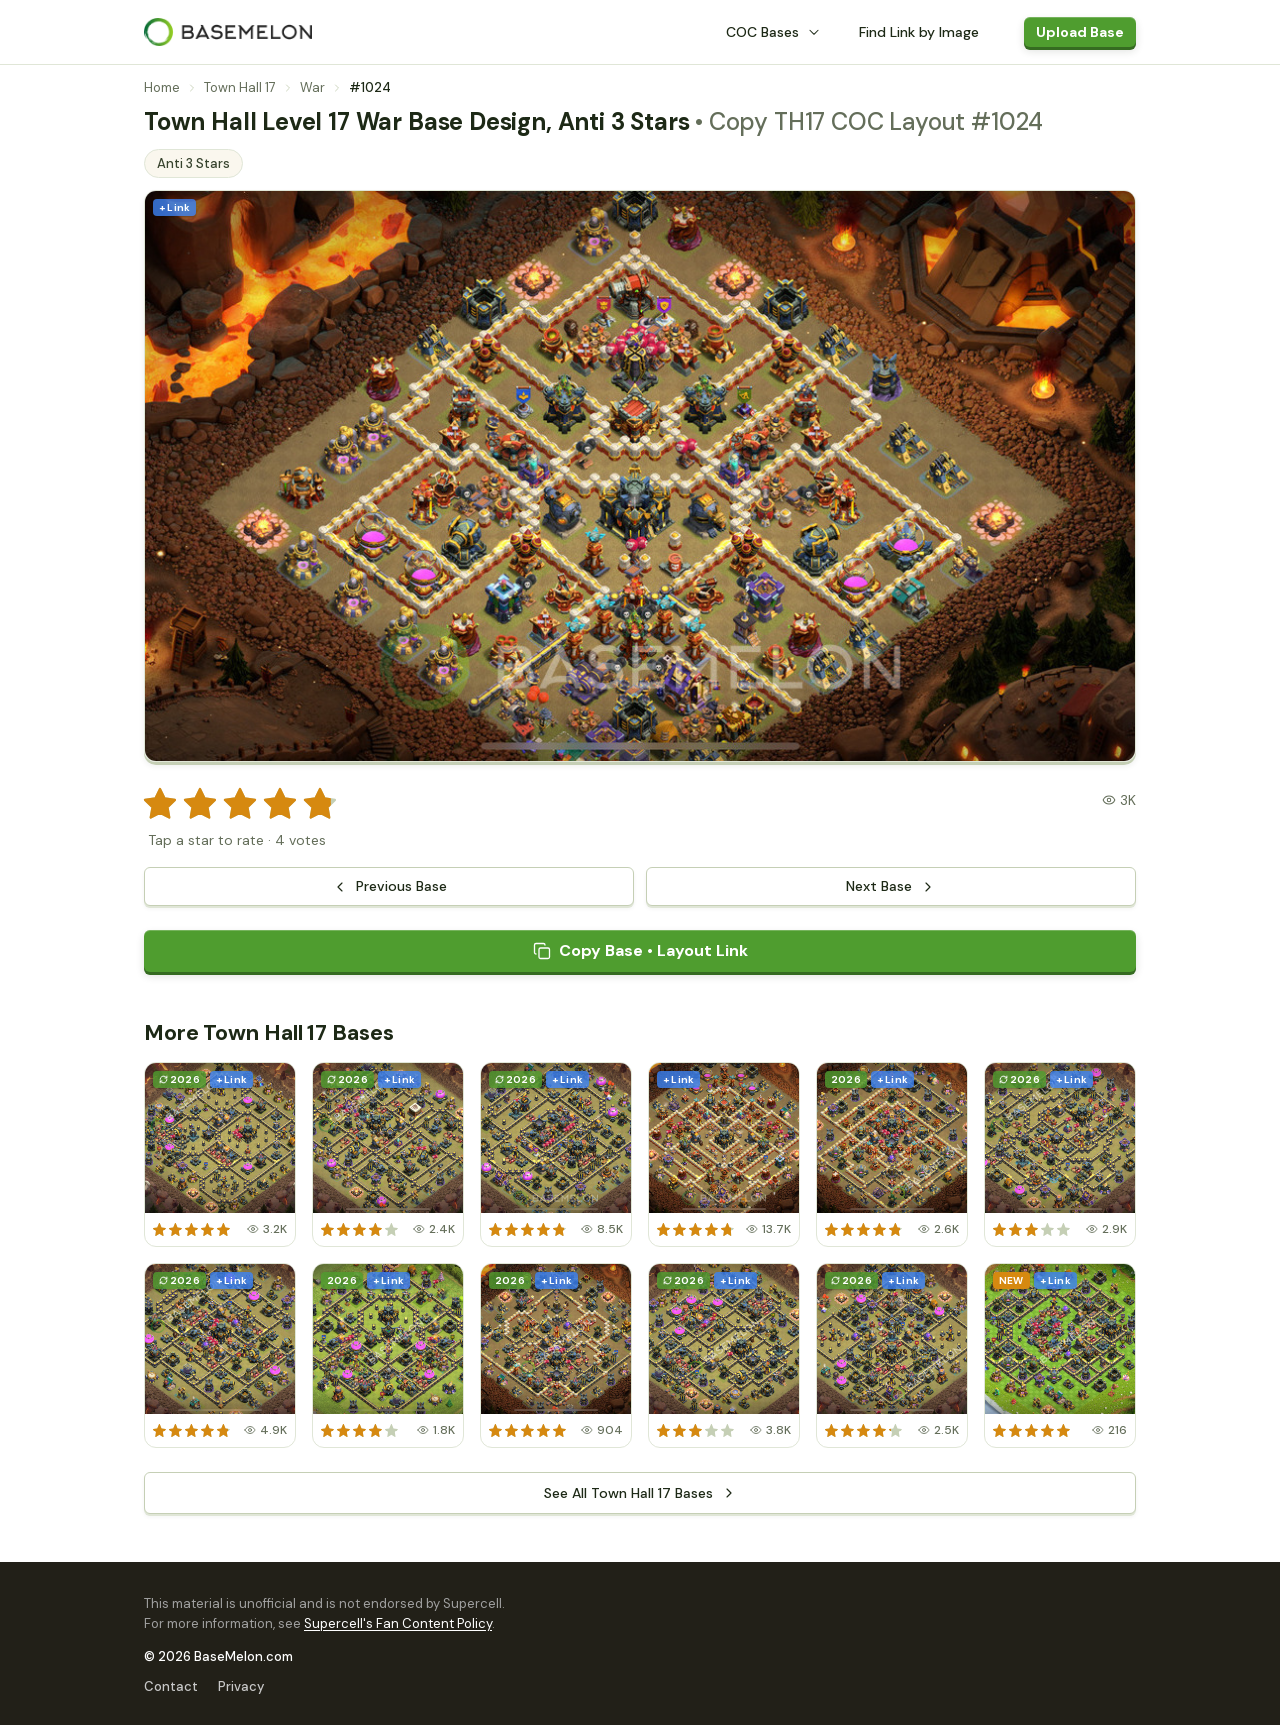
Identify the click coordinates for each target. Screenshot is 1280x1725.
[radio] (160, 804)
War (312, 87)
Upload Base (1080, 32)
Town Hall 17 (240, 87)
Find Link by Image (919, 32)
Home (162, 87)
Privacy (241, 1686)
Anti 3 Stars (193, 163)
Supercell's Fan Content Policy (398, 1623)
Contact (171, 1686)
